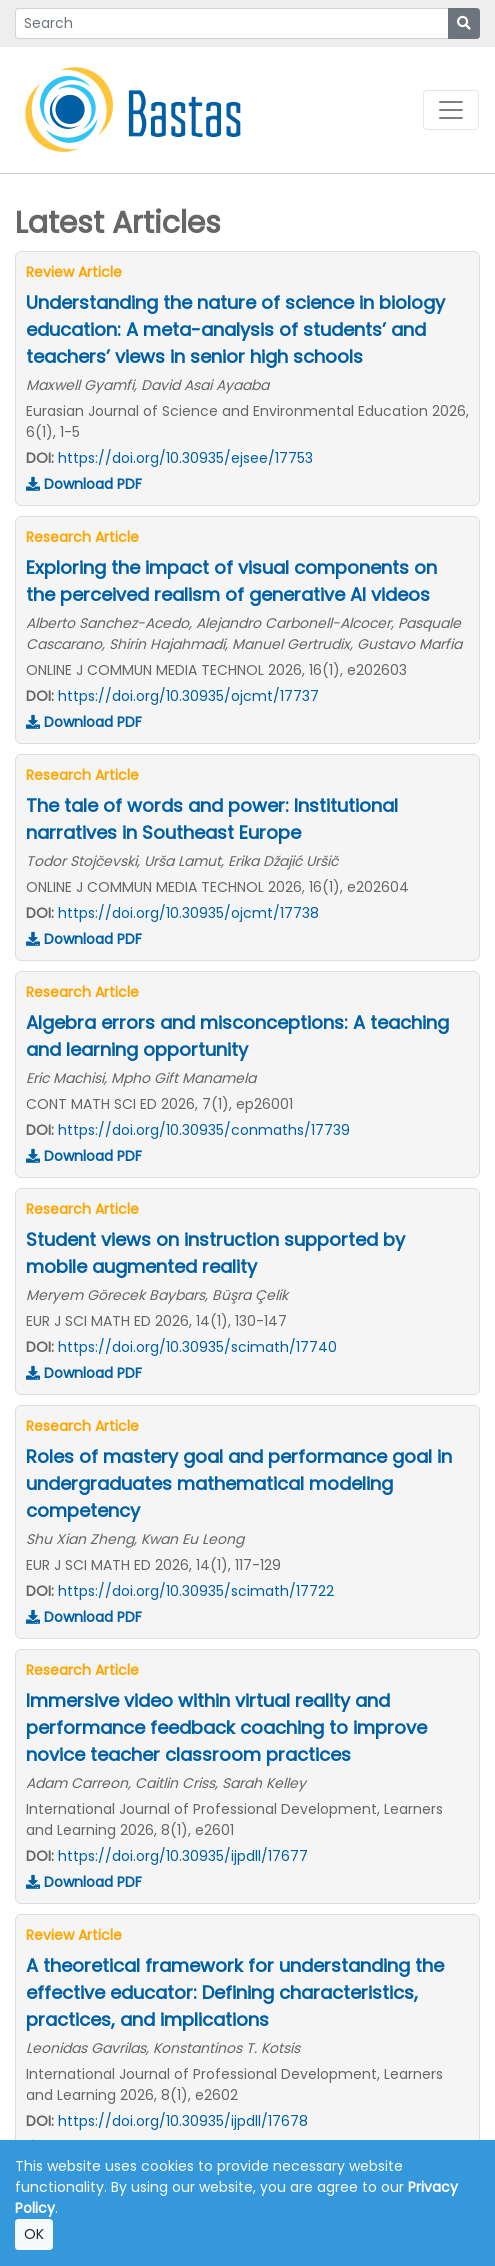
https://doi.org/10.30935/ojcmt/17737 (188, 696)
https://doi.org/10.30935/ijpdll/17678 (183, 2121)
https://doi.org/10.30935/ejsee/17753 (185, 458)
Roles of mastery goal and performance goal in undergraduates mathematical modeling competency (239, 1483)
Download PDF (84, 484)
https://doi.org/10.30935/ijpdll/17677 (183, 1856)
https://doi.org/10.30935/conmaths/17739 (204, 1130)
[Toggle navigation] (451, 110)
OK (34, 2234)
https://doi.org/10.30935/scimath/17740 (197, 1347)
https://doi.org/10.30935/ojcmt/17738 (188, 913)
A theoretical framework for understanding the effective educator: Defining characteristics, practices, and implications (235, 1992)
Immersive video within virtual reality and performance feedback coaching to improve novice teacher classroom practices (226, 1727)
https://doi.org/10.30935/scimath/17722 (196, 1591)
